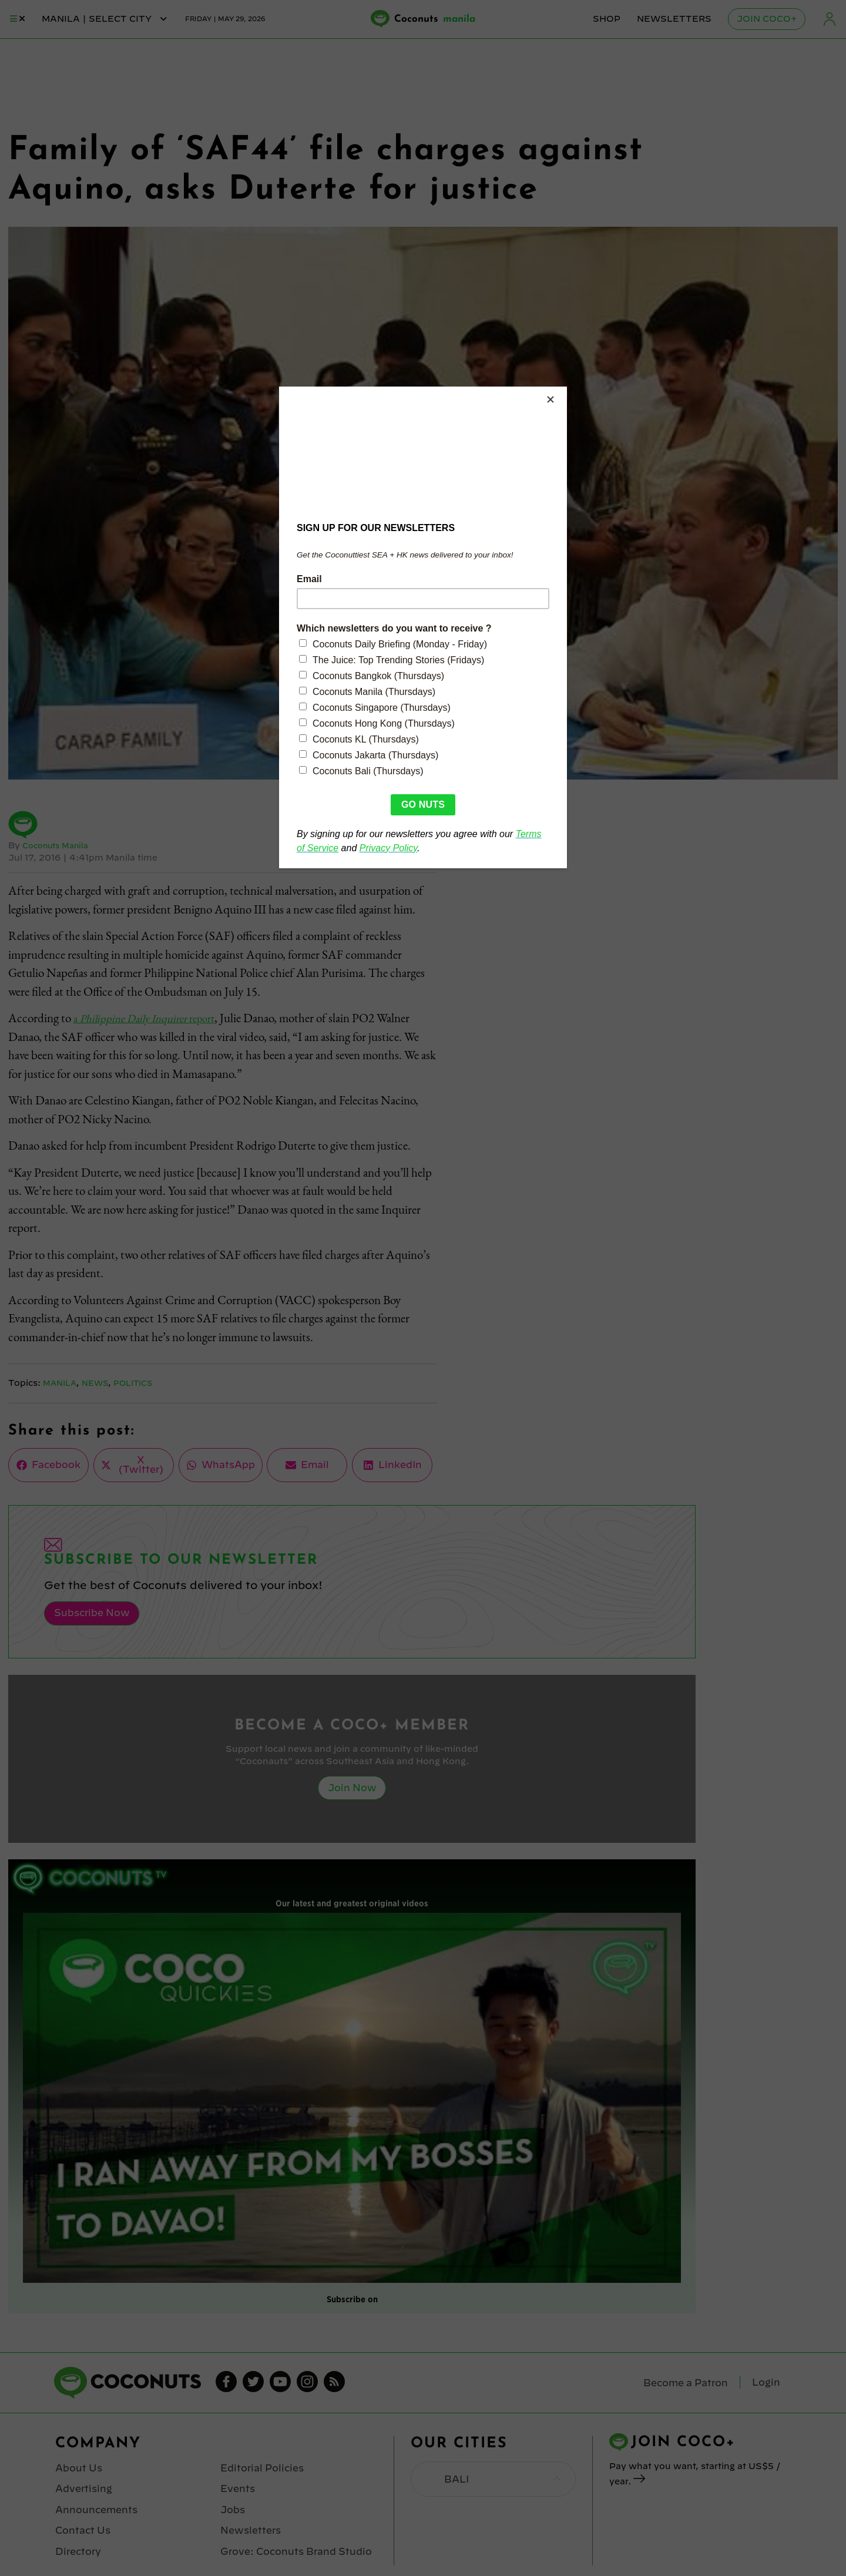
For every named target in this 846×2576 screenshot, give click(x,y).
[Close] (564, 389)
